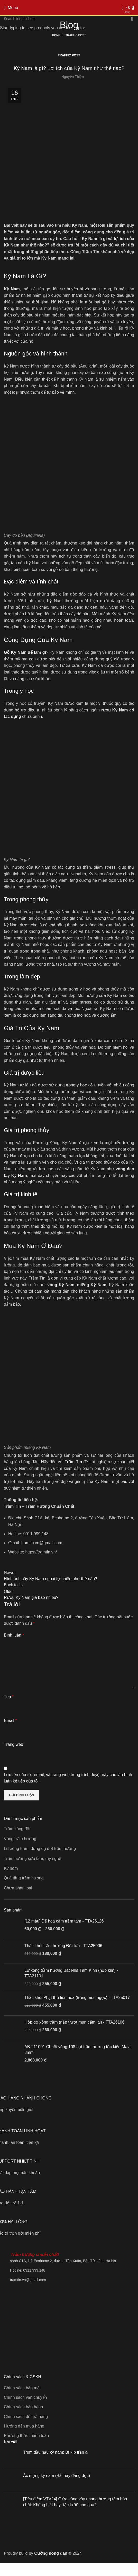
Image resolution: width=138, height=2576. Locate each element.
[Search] (121, 8)
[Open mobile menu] (11, 8)
